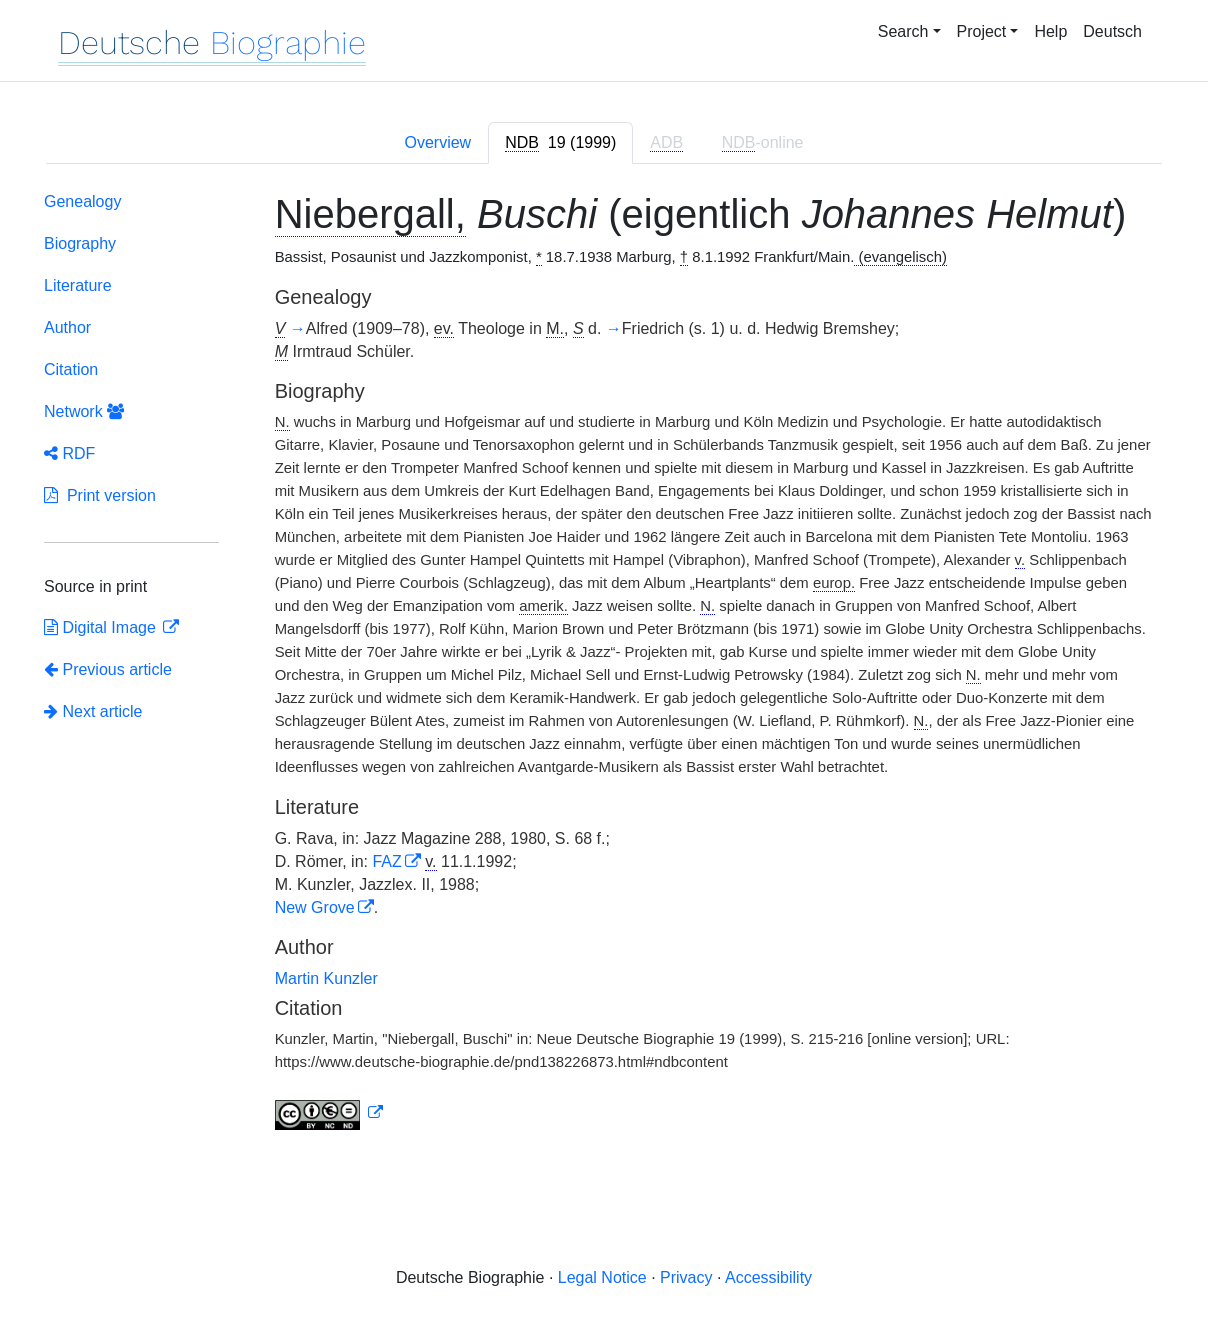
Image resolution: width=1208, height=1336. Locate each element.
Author (67, 327)
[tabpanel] (604, 665)
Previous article (108, 669)
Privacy (686, 1277)
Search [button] (903, 31)
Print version (100, 495)
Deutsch (1112, 31)
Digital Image (102, 627)
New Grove (315, 907)
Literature (78, 285)
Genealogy (82, 201)
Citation (71, 369)
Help (1050, 31)
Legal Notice (602, 1277)
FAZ (386, 861)
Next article (93, 711)
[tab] (560, 143)
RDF (69, 453)
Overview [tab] (437, 142)
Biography (80, 243)
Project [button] (982, 31)
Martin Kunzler (326, 978)
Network (84, 411)
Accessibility (768, 1277)
